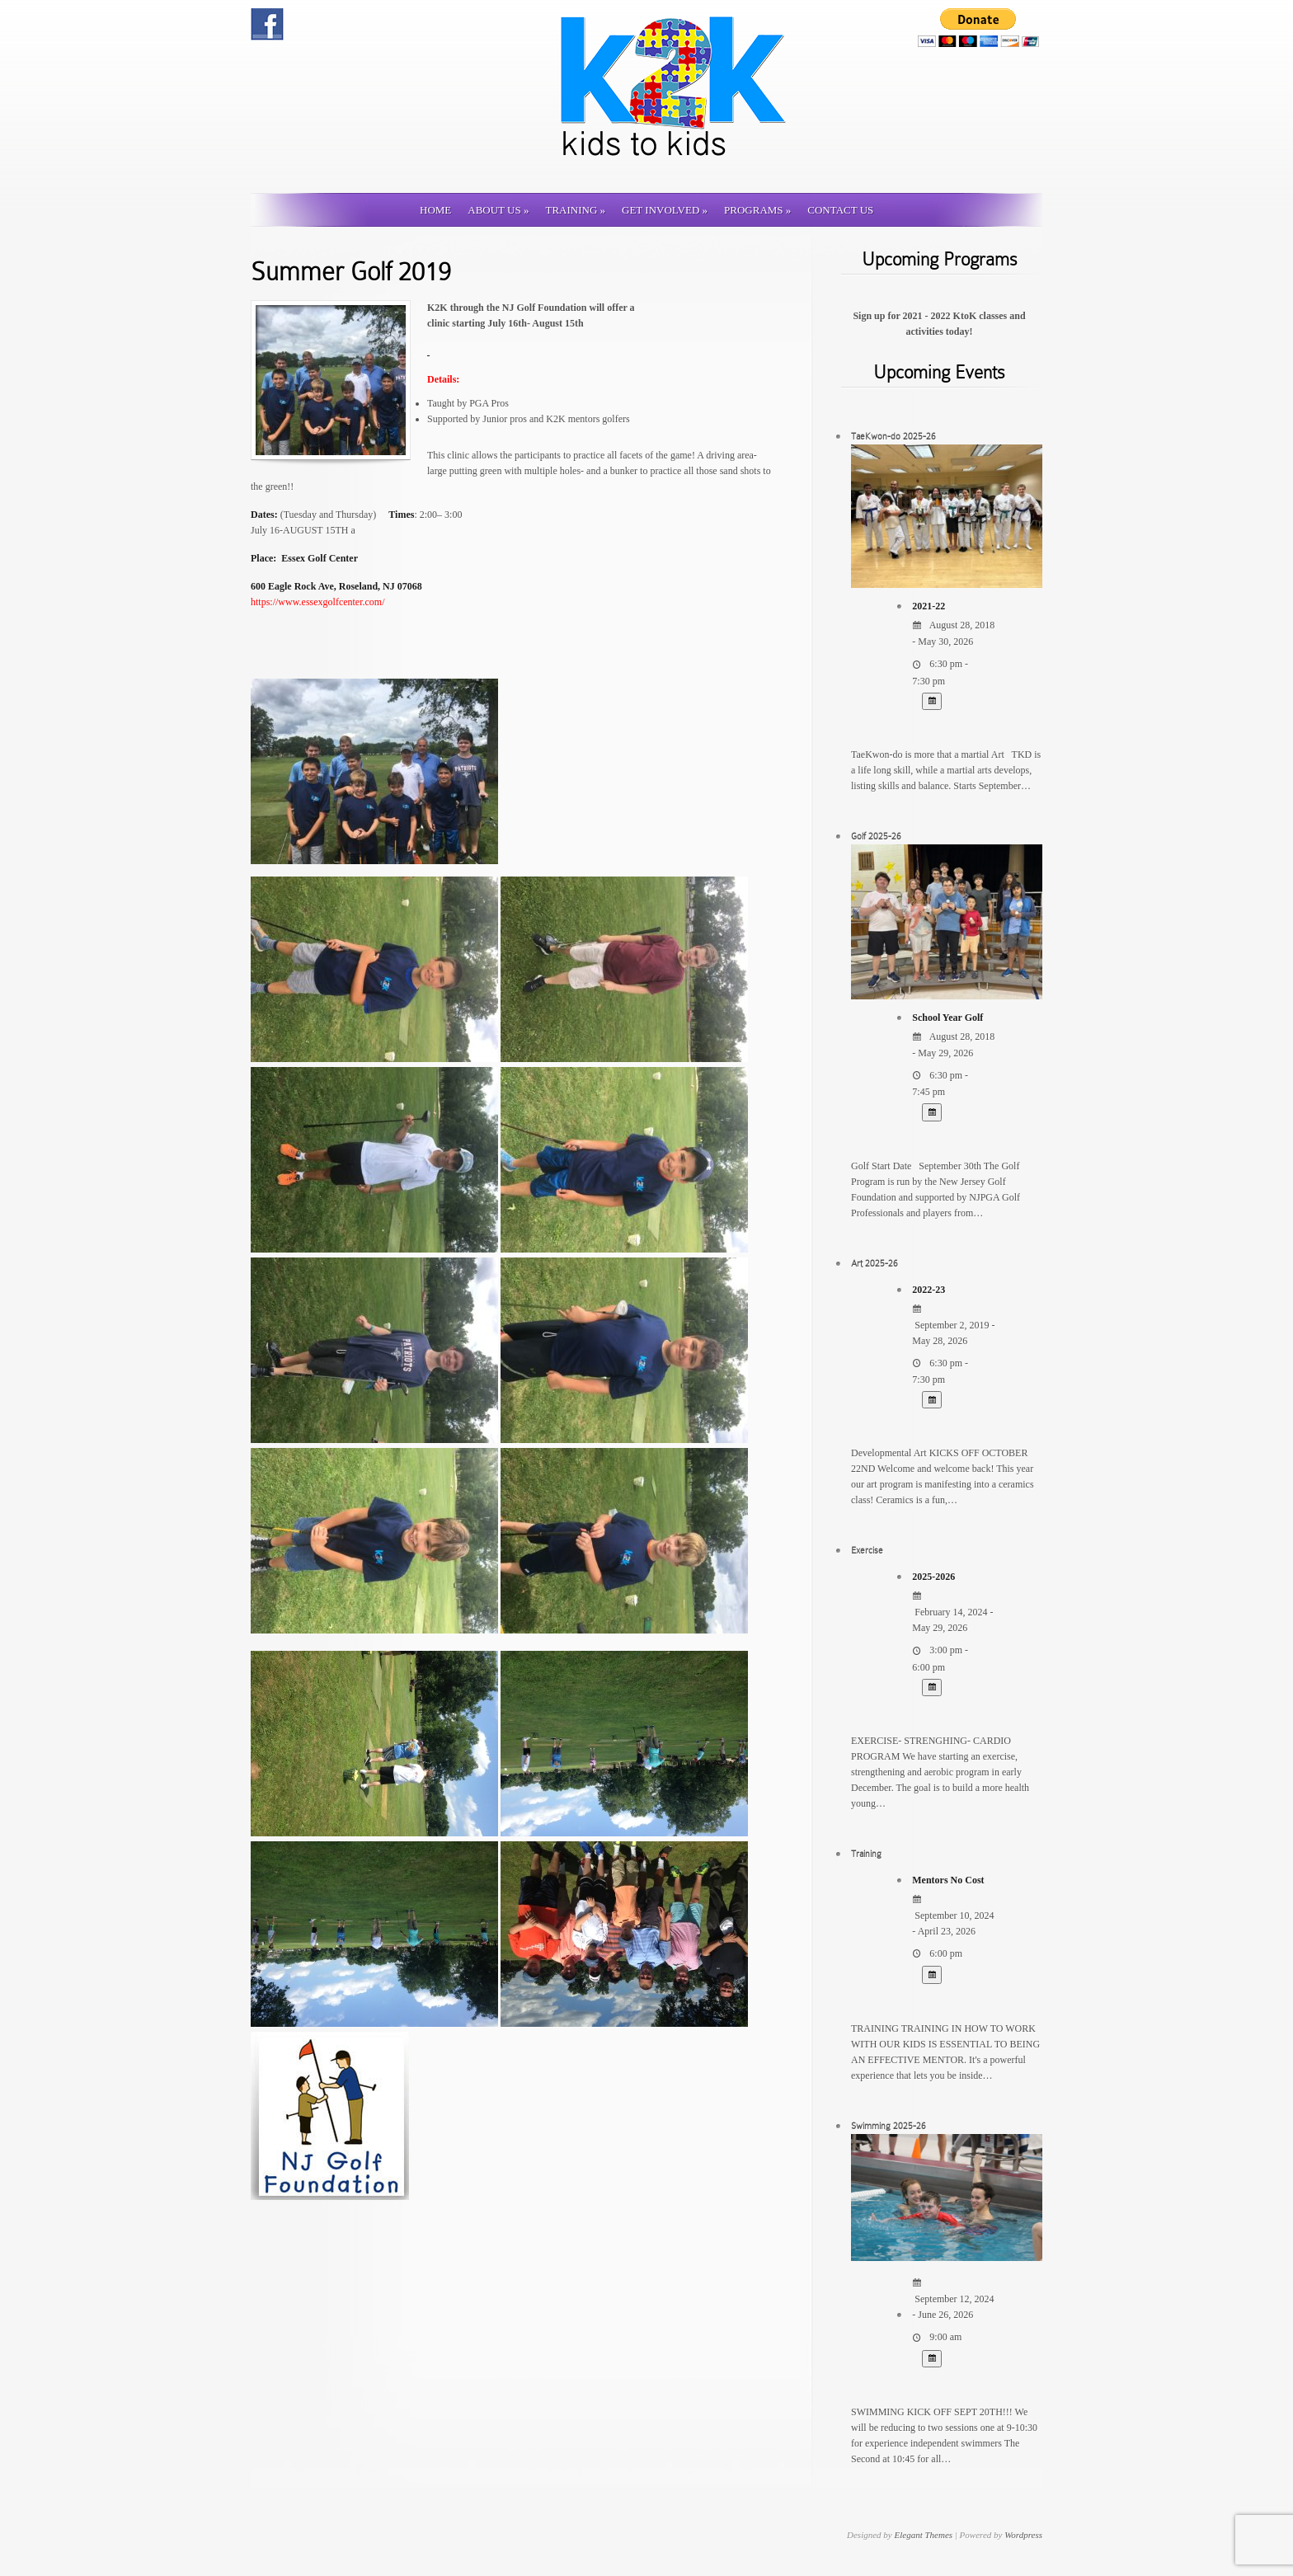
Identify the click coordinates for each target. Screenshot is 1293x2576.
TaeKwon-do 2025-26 (893, 436)
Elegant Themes (923, 2535)
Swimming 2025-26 (888, 2126)
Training (575, 210)
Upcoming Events (939, 372)
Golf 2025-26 (876, 836)
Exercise (867, 1550)
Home (435, 210)
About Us (498, 210)
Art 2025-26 (874, 1263)
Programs (757, 210)
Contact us (840, 210)
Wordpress (1023, 2535)
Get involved (665, 210)
